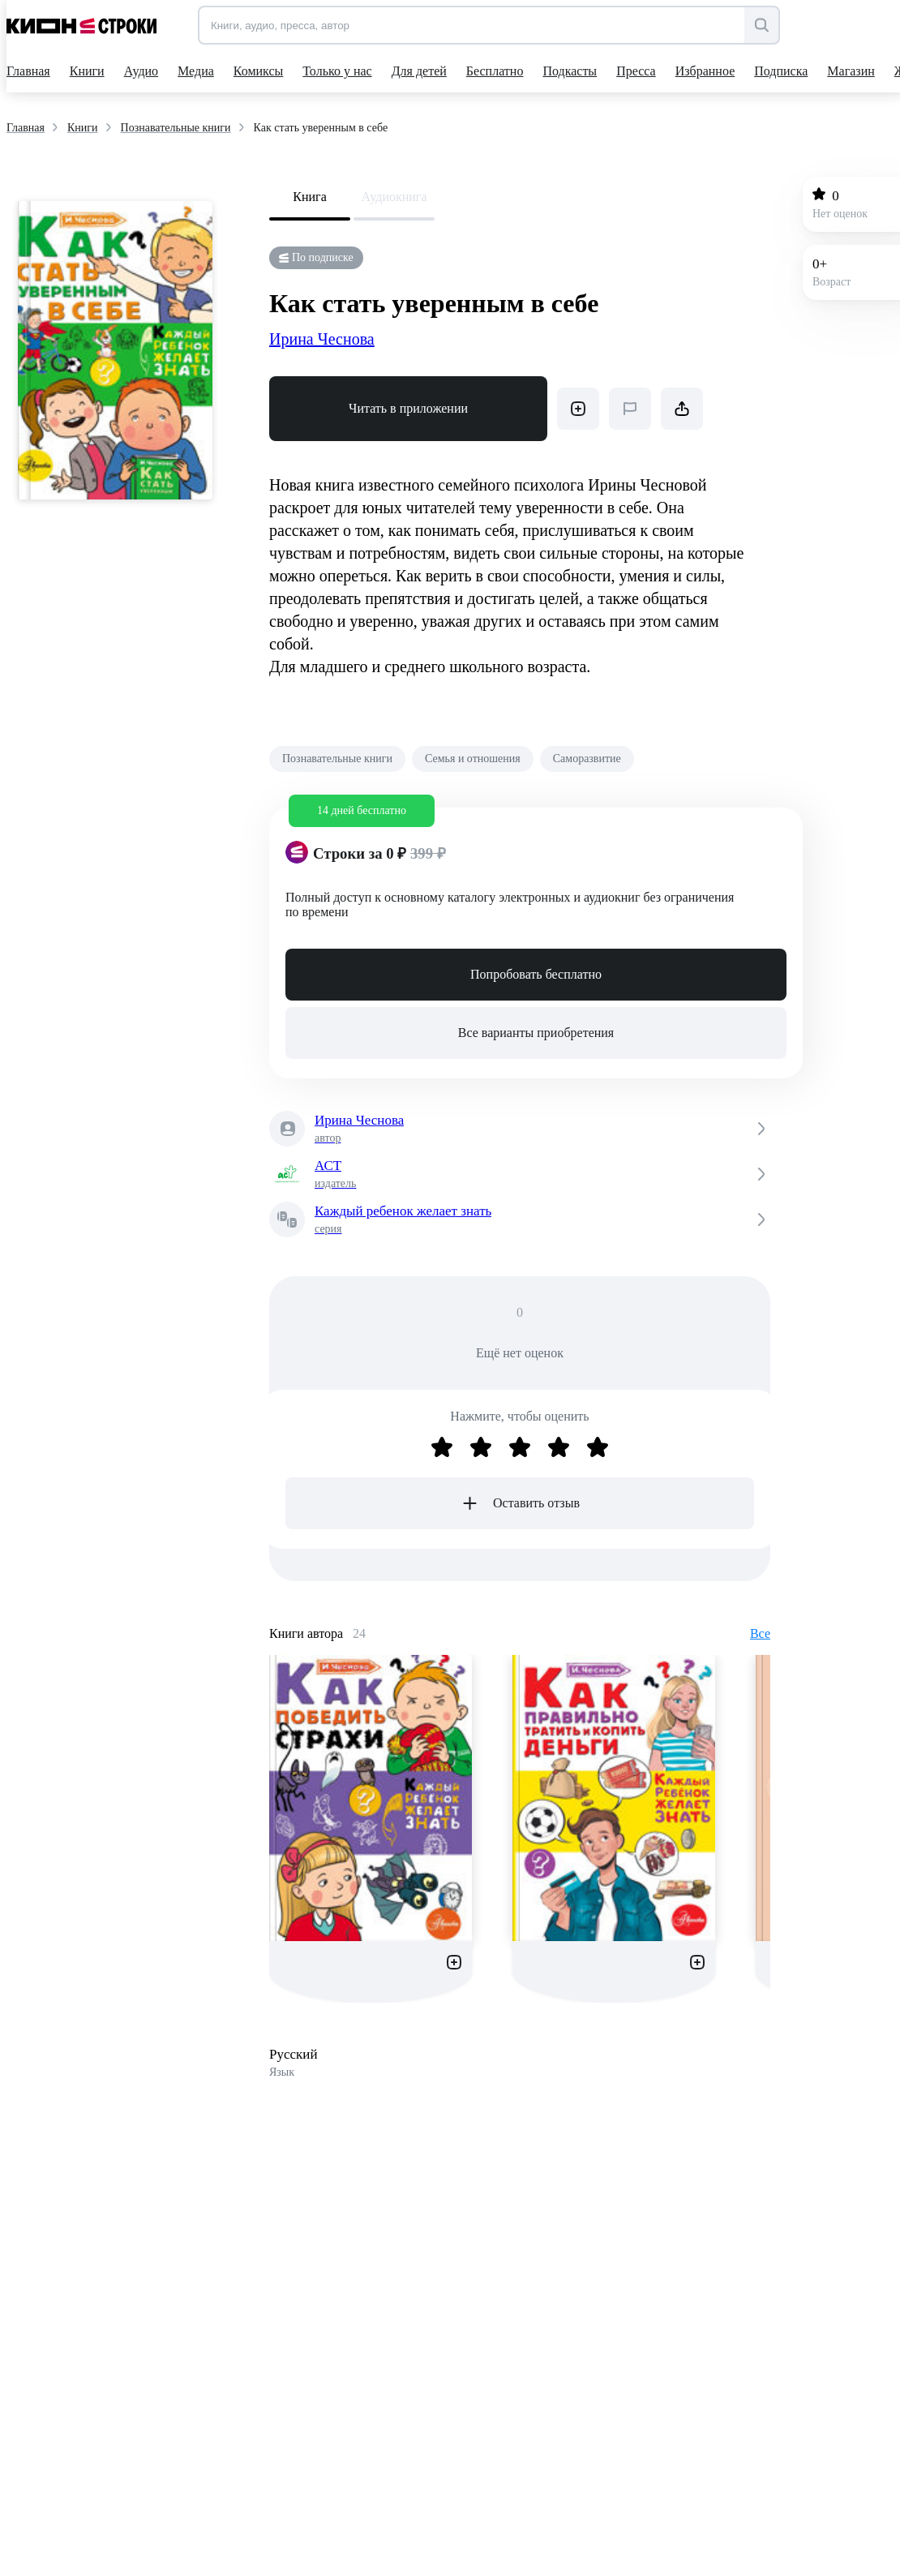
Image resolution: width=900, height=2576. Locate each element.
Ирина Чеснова (322, 339)
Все (760, 1633)
